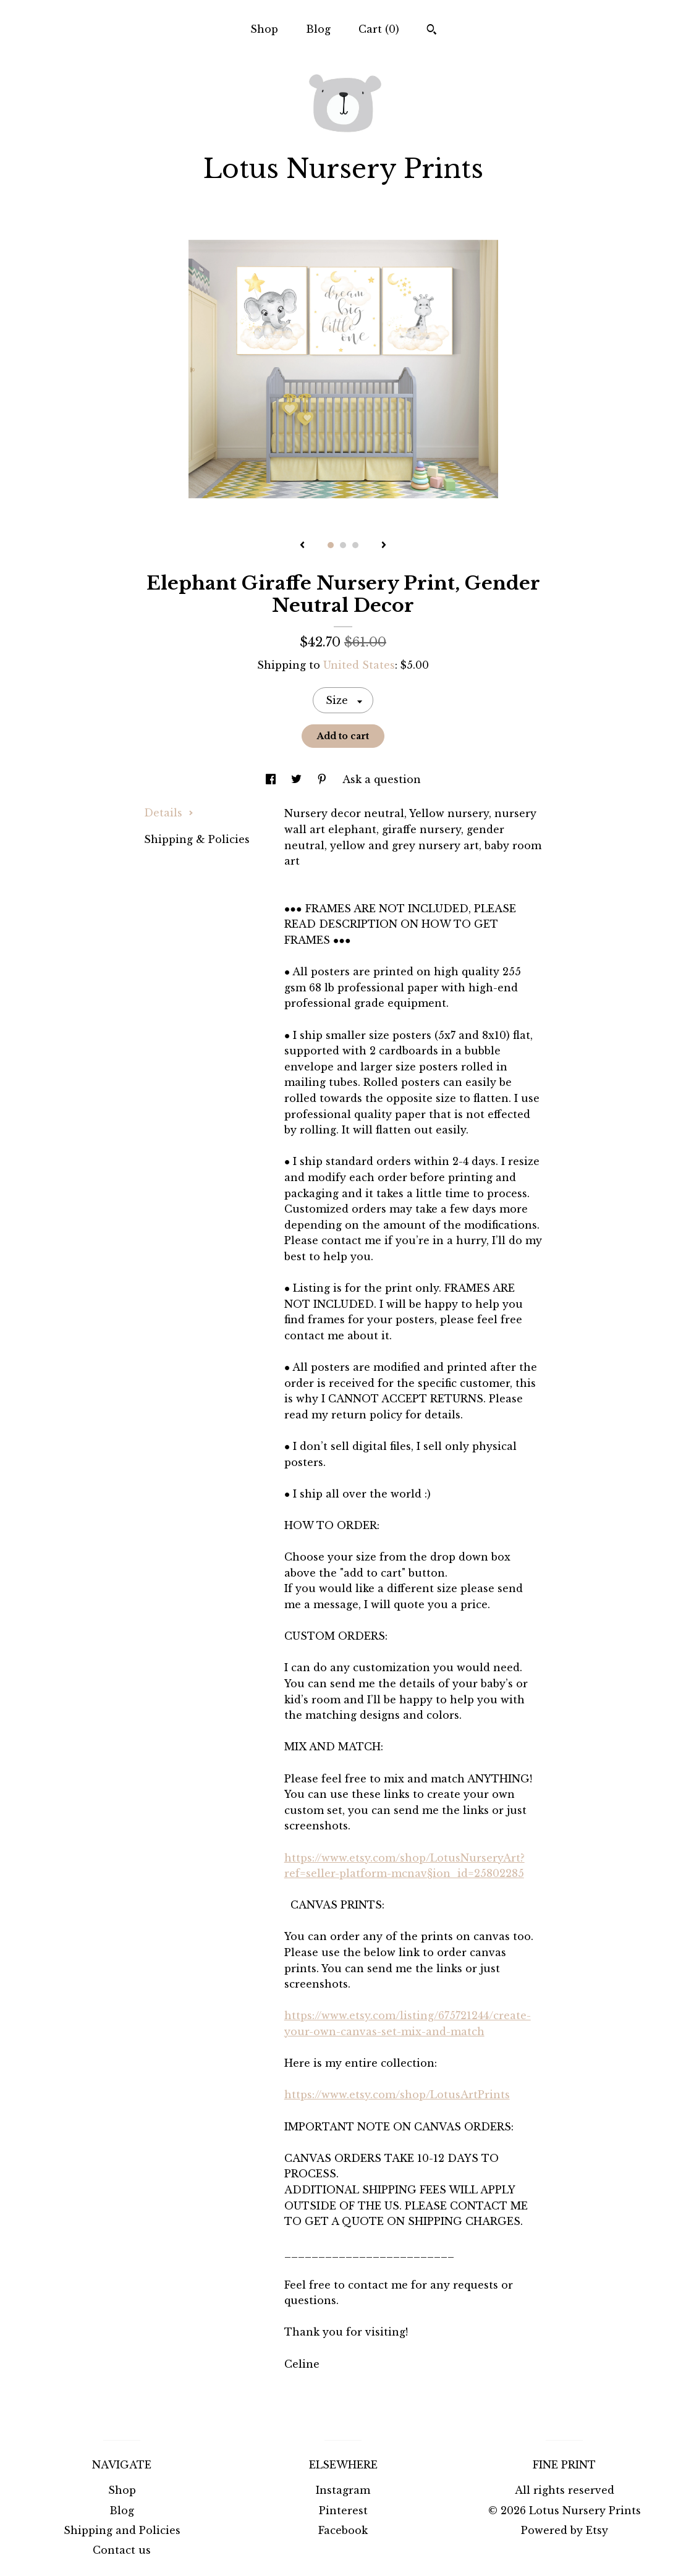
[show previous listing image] (302, 545)
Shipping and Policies (122, 2530)
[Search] (431, 31)
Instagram (343, 2490)
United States (359, 665)
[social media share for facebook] (272, 779)
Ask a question (381, 779)
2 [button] (343, 545)
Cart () (378, 29)
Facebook (343, 2530)
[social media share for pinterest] (323, 779)
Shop (264, 29)
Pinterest (343, 2510)
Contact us (122, 2550)
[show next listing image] (384, 545)
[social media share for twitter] (298, 779)
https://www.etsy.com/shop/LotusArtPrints (397, 2094)
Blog (318, 29)
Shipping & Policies (197, 839)
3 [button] (355, 545)
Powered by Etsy (564, 2530)
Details (168, 813)
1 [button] (331, 545)
